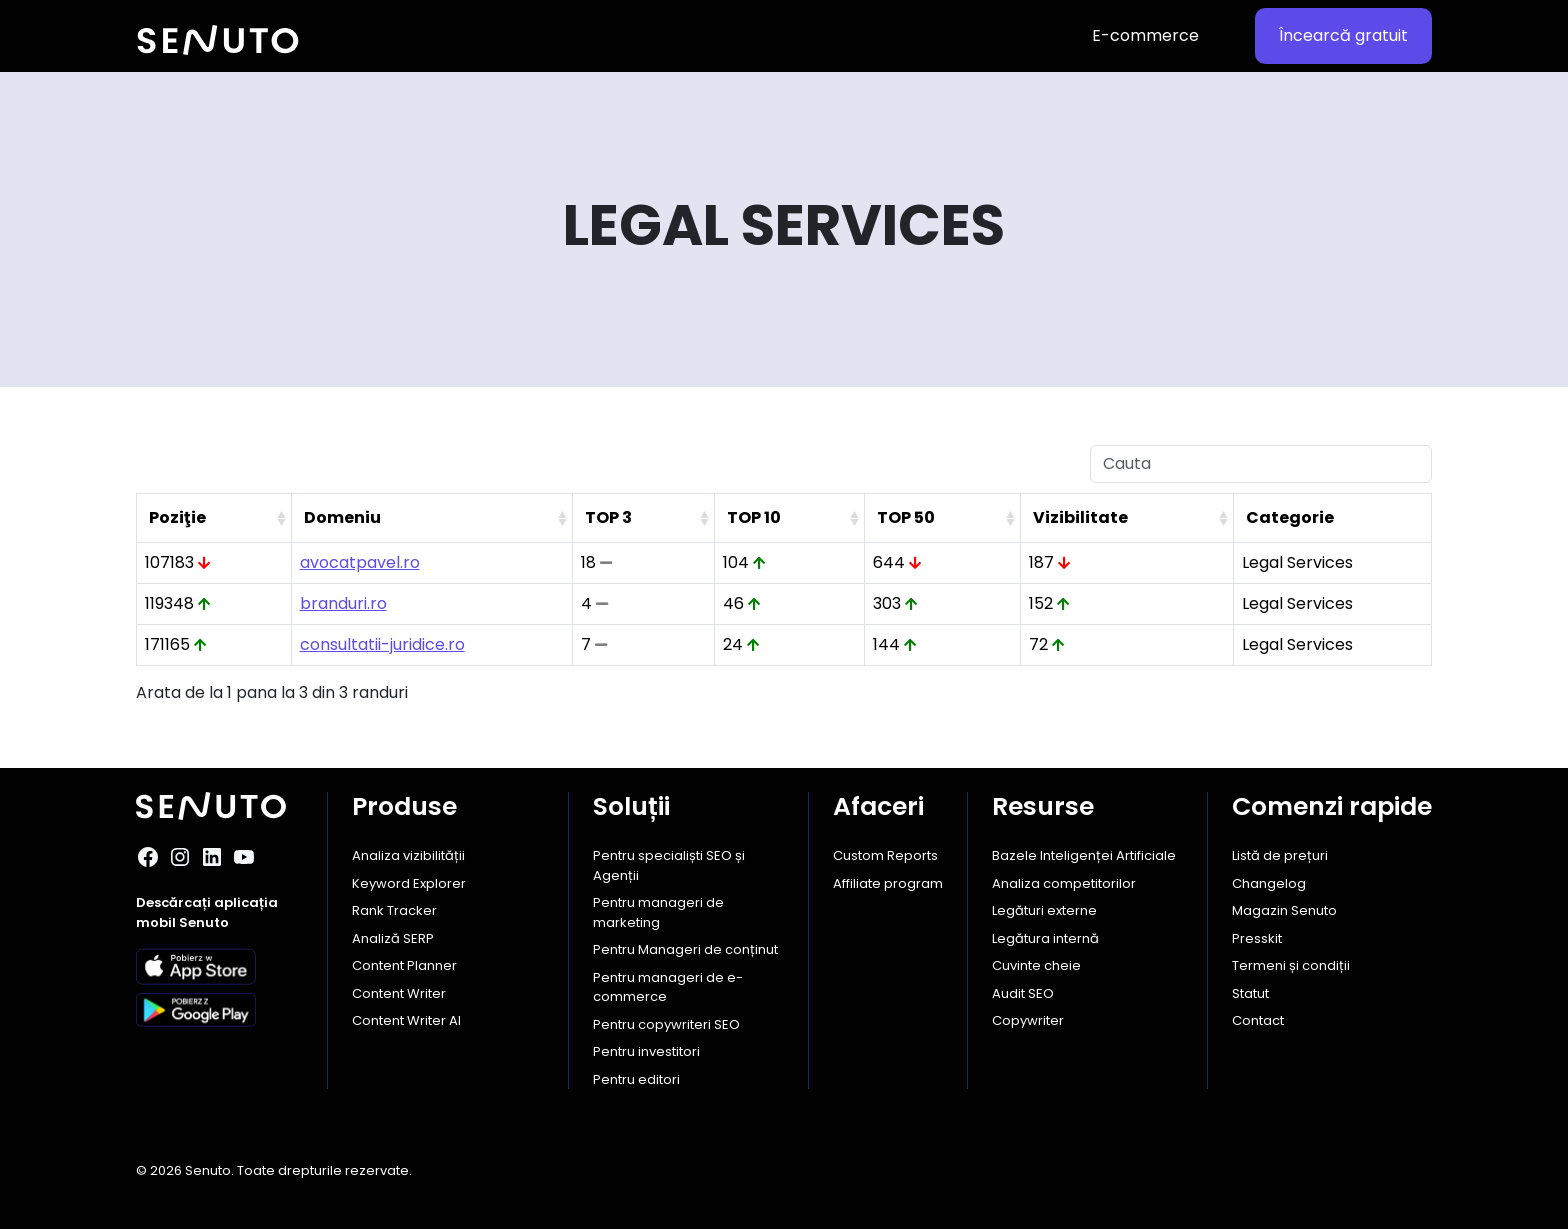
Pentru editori (636, 1079)
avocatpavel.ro (360, 562)
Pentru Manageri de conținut (685, 949)
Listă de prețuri (1280, 855)
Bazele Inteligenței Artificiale (1084, 855)
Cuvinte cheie (1036, 965)
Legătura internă (1045, 938)
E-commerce (1145, 35)
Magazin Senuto (1284, 910)
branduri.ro (343, 603)
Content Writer (399, 993)
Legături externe (1044, 910)
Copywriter (1028, 1020)
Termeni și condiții (1291, 965)
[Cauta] (1261, 464)
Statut (1250, 993)
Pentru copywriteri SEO (666, 1024)
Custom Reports (885, 855)
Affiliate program (888, 883)
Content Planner (404, 965)
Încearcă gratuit (1343, 35)
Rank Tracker (394, 910)
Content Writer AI (406, 1020)
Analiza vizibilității (408, 855)
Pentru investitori (646, 1051)
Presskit (1257, 938)
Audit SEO (1023, 993)
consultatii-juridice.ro (382, 644)
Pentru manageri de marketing (658, 912)
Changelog (1269, 883)
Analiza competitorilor (1064, 883)
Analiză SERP (393, 938)
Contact (1258, 1020)
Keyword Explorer (409, 883)
